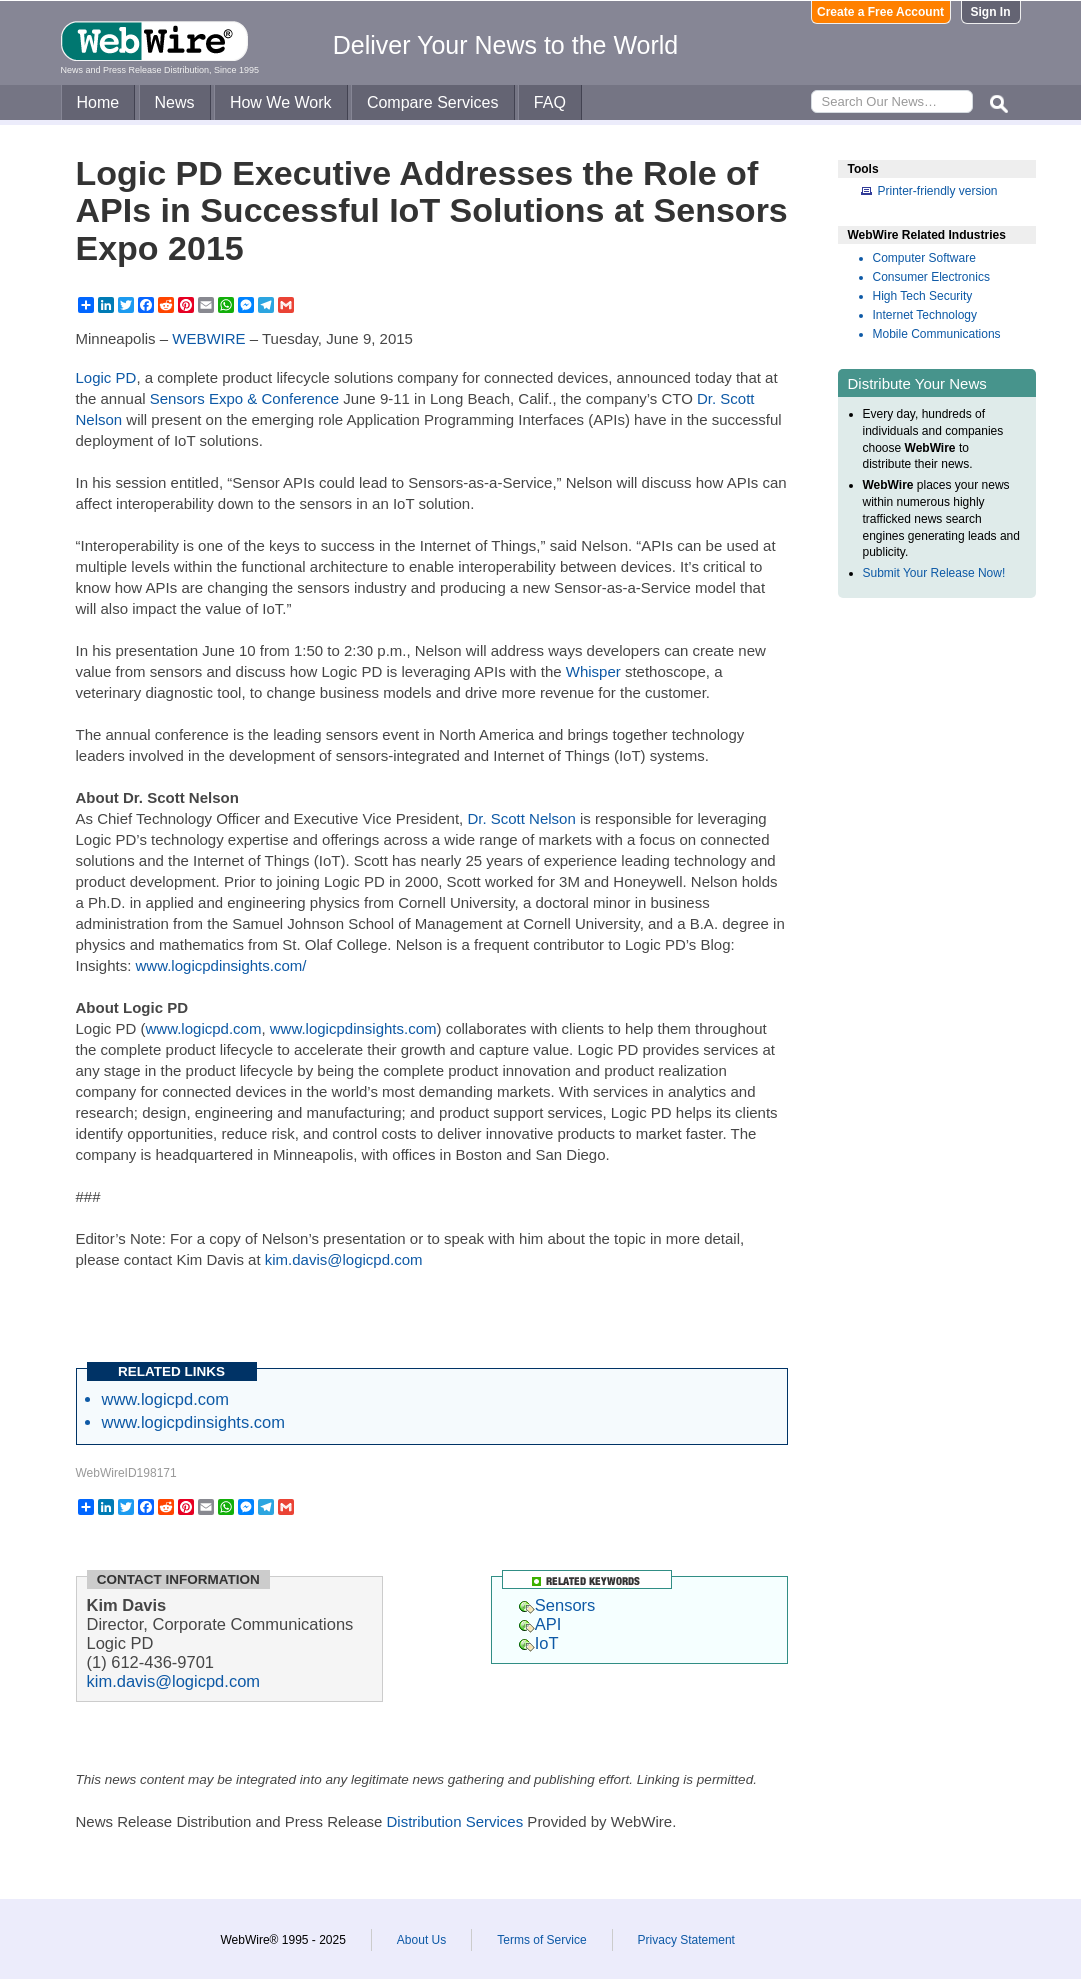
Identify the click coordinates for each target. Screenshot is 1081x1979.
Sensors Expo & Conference (244, 398)
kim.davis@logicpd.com (344, 1259)
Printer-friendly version (938, 191)
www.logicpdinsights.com (353, 1028)
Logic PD (106, 377)
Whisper (593, 671)
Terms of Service (541, 1940)
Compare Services (433, 102)
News (175, 102)
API (540, 1624)
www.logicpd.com (204, 1028)
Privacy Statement (686, 1940)
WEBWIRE (208, 338)
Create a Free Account (880, 12)
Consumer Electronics (931, 277)
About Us (421, 1940)
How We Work (281, 102)
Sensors (557, 1605)
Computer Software (924, 258)
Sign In (991, 12)
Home (98, 102)
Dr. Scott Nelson (521, 818)
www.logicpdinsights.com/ (221, 965)
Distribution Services (454, 1821)
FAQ (550, 102)
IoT (539, 1643)
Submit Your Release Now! (934, 573)
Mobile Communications (937, 334)
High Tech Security (923, 296)
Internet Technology (925, 315)
